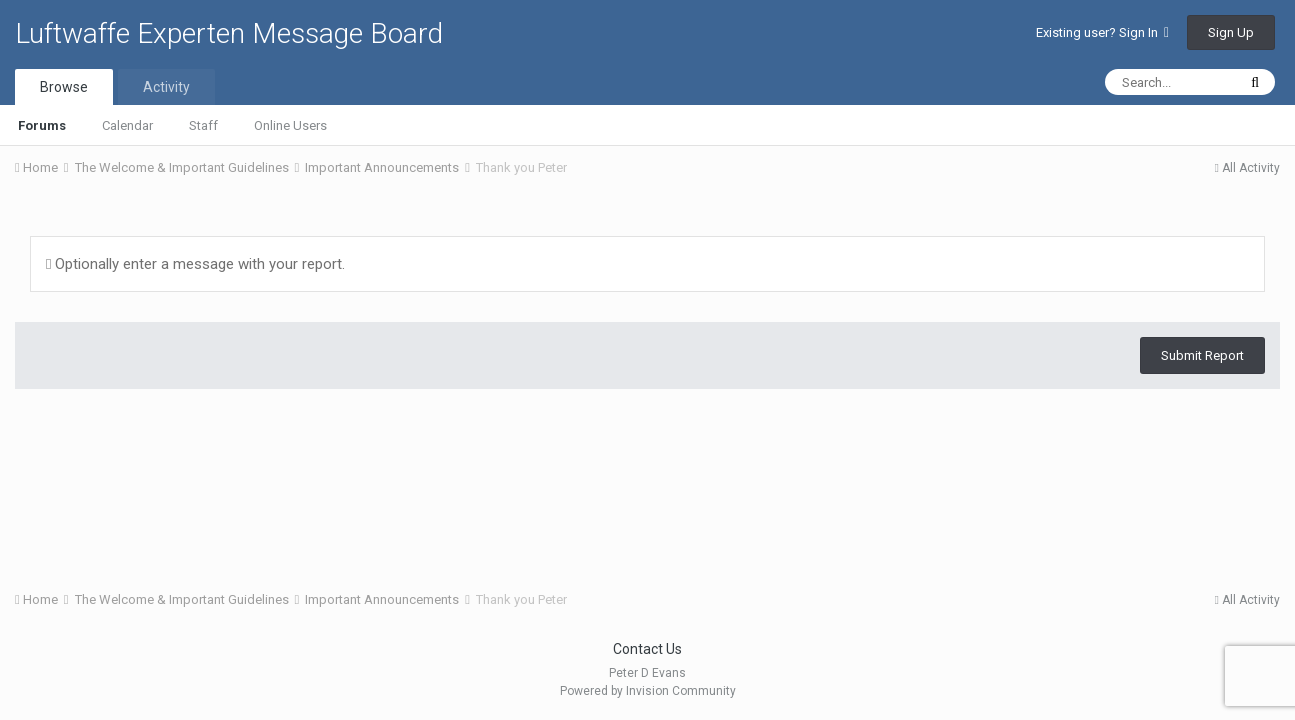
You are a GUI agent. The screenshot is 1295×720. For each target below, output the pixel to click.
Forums (42, 125)
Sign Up (1231, 32)
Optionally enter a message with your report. (195, 264)
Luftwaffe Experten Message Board (229, 33)
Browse (64, 87)
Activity (166, 87)
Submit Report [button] (1202, 355)
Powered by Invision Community (648, 691)
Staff (203, 125)
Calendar (127, 125)
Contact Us (647, 649)
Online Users (290, 125)
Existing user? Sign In (1102, 32)
